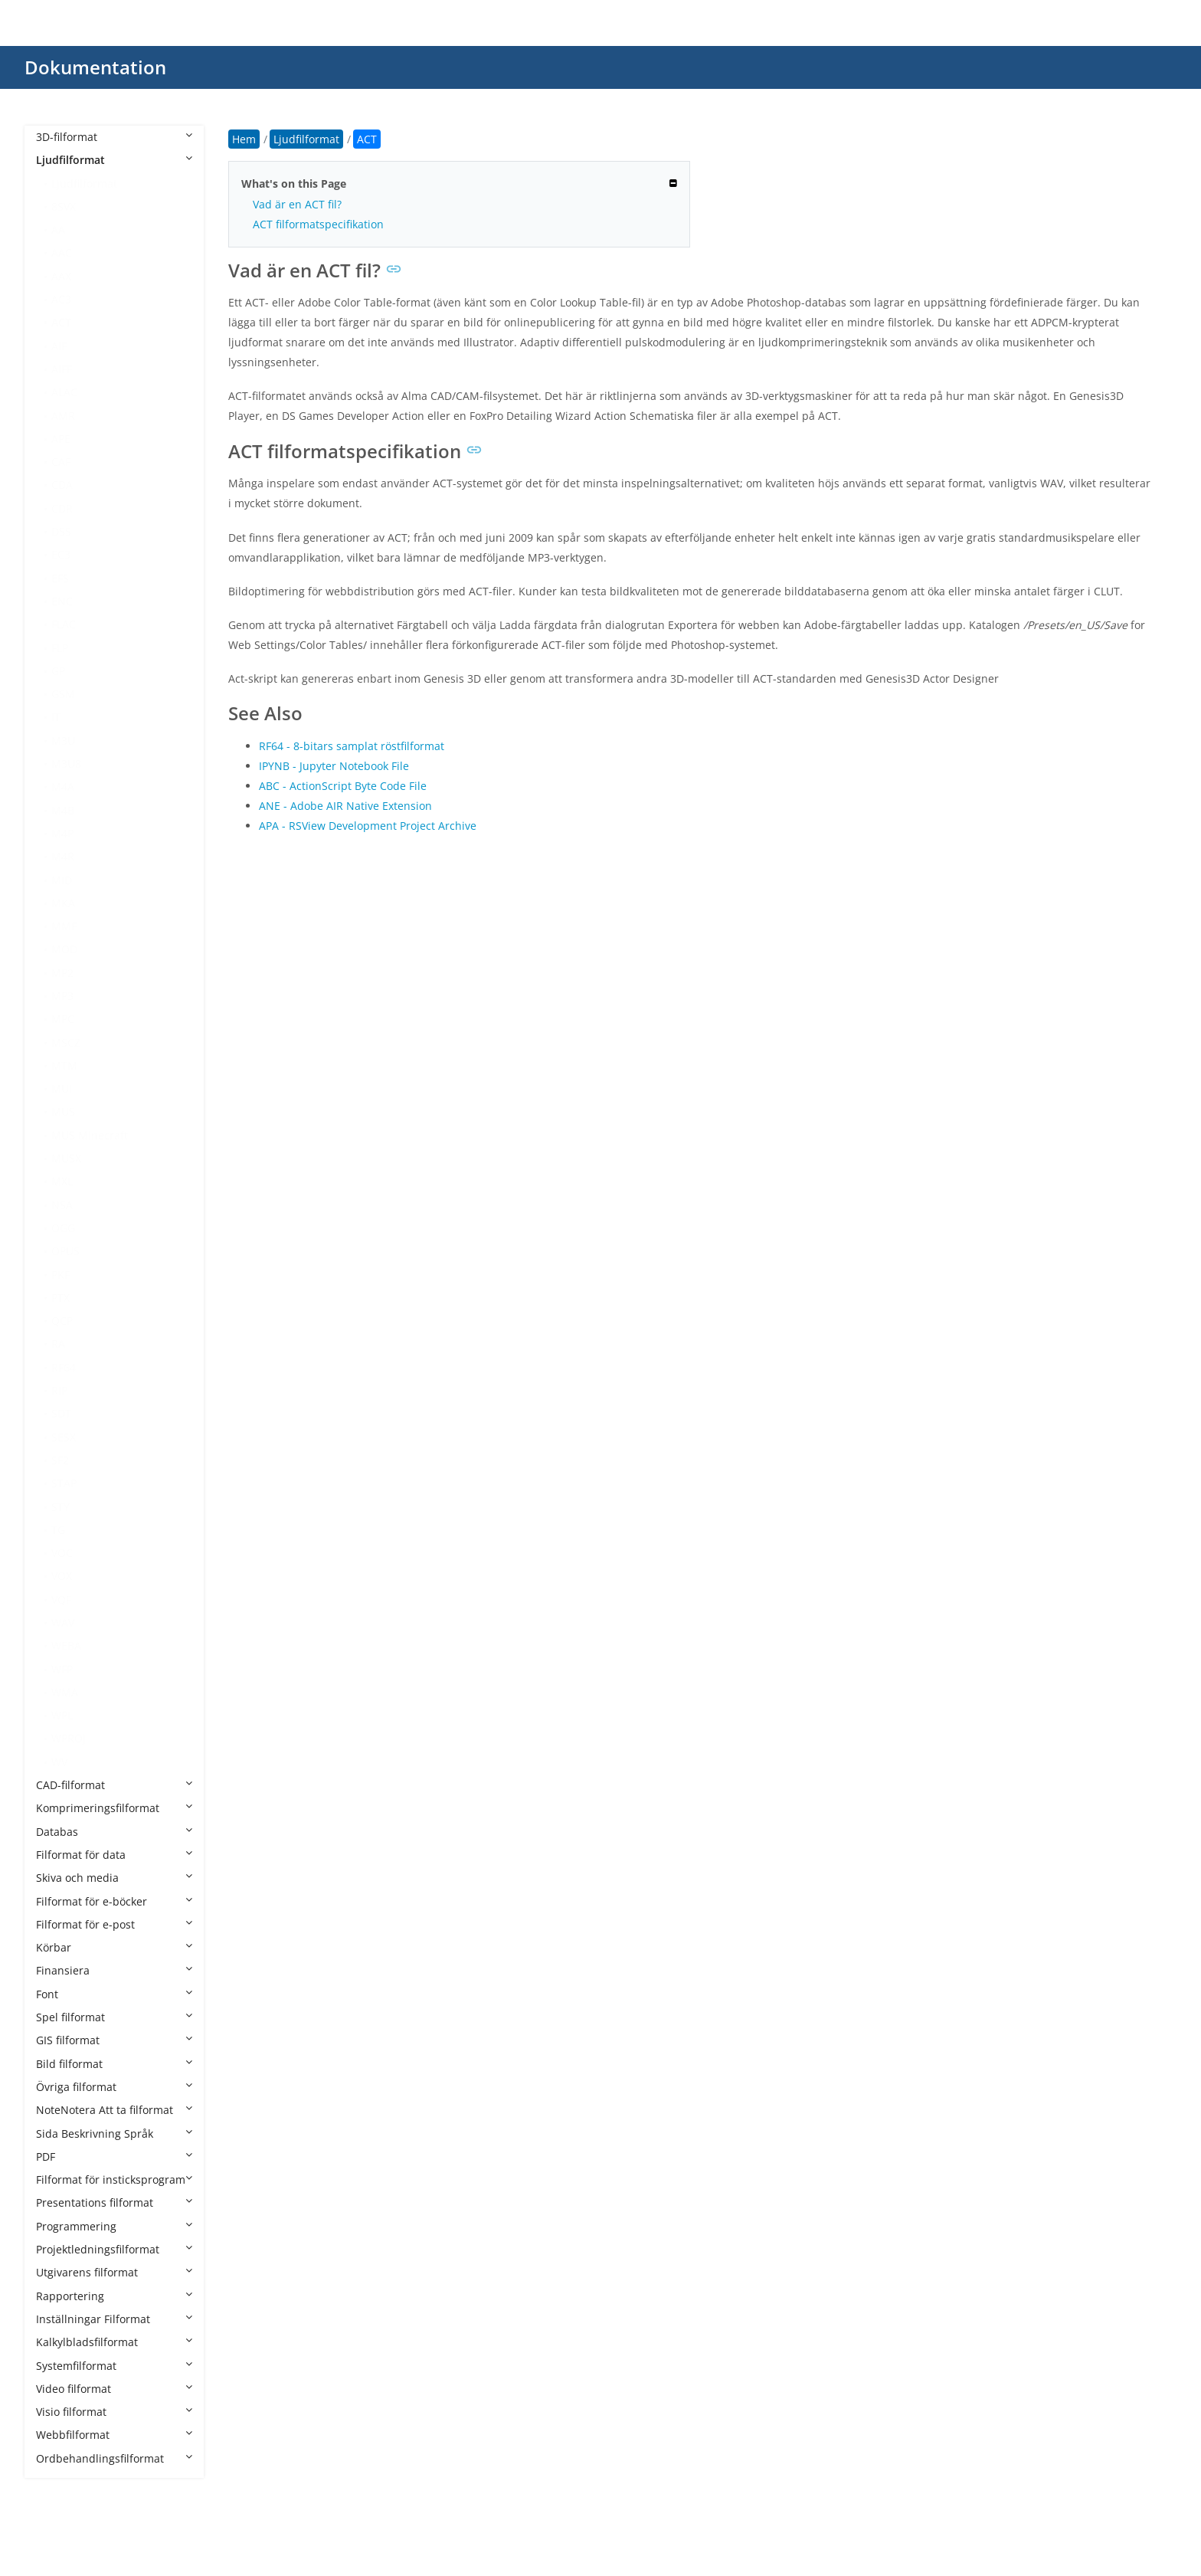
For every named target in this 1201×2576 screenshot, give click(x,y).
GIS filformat (114, 2040)
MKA (63, 903)
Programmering (114, 2226)
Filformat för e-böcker (114, 1901)
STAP (64, 1483)
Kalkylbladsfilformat (114, 2342)
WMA (64, 1692)
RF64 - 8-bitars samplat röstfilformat (351, 746)
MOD (64, 949)
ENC (62, 601)
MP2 (62, 972)
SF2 (60, 1460)
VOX (61, 1575)
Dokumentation (95, 67)
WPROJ (68, 1738)
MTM (64, 1065)
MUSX (66, 1158)
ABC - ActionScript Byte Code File (343, 785)
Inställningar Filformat (114, 2319)
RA (58, 1343)
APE (60, 438)
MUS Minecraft (89, 1135)
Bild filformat (114, 2064)
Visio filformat (114, 2411)
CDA (62, 484)
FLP (59, 648)
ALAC (64, 392)
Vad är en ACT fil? (297, 204)
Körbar (114, 1947)
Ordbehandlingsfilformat (114, 2458)
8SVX (63, 206)
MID (61, 880)
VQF (61, 1599)
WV (59, 1762)
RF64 (63, 1367)
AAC (61, 252)
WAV (62, 1622)
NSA (62, 1205)
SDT (61, 1413)
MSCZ (65, 1042)
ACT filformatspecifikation (318, 224)
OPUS (65, 1251)
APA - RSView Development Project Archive (367, 825)
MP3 (62, 995)
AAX (61, 276)
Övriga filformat (114, 2086)
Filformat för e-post (114, 1924)
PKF (60, 1274)
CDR (62, 508)
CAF (60, 461)
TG (58, 1529)
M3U (63, 740)
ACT (61, 322)
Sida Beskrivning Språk (114, 2133)
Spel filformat (114, 2017)
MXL (62, 1181)
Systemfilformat (114, 2365)
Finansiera (114, 1970)
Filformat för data (114, 1854)
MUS (63, 1111)
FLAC (63, 624)
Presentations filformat (114, 2202)
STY (60, 1506)
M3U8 (66, 763)
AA (58, 229)
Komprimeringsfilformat (114, 1808)
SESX (63, 1437)
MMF (64, 926)
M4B (62, 810)
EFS (60, 578)
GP (58, 671)
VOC (62, 1552)
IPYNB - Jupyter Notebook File (334, 766)
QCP (62, 1320)
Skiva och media (114, 1877)
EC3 (60, 554)
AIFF (61, 369)
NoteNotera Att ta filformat (114, 2109)
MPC (62, 1018)
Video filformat (114, 2388)
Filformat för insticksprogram (114, 2179)
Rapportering (114, 2296)
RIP (59, 1390)
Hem (244, 139)
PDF (114, 2156)
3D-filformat (114, 136)
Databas (114, 1831)
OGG (63, 1228)
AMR (63, 415)
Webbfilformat (114, 2434)
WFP (62, 1669)
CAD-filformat (114, 1785)
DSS (61, 531)
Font (114, 1994)
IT (56, 717)
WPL (62, 1715)
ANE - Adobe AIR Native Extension (345, 805)
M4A (62, 786)
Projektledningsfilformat (114, 2249)
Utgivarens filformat (114, 2272)
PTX (60, 1297)
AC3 (61, 299)
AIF (59, 346)
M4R (62, 856)
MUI (61, 1088)
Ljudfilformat (114, 159)
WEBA (66, 1645)
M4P (62, 833)
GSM (63, 694)
